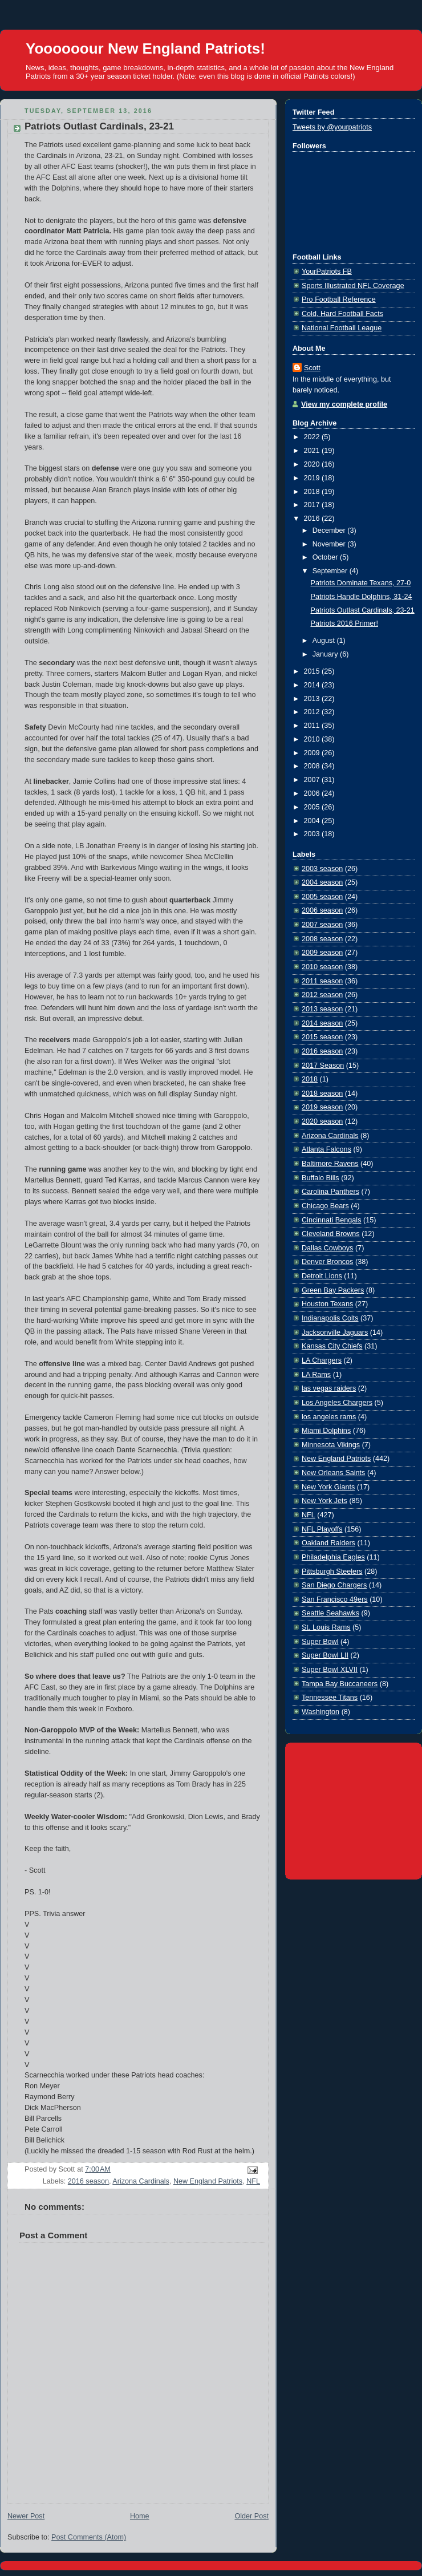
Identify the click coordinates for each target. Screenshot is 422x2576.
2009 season (322, 953)
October (326, 557)
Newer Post (25, 2516)
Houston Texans (327, 1304)
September (331, 571)
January (326, 654)
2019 (313, 478)
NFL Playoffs (322, 1529)
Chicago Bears (325, 1206)
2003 (313, 834)
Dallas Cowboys (327, 1248)
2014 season (322, 1023)
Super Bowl (320, 1642)
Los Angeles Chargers (337, 1403)
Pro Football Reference (339, 299)
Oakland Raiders (328, 1543)
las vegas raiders (329, 1388)
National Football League (342, 328)
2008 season (322, 939)
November (330, 544)
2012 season (322, 995)
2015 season (322, 1037)
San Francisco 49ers (335, 1599)
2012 (313, 712)
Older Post (251, 2516)
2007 (313, 780)
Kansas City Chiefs (332, 1346)
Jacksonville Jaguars (335, 1332)
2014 (313, 685)
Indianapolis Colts (330, 1318)
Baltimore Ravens (330, 1164)
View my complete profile (344, 404)
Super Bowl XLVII (330, 1670)
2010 (313, 739)
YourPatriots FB (327, 272)
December (330, 530)
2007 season (322, 925)
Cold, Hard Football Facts (342, 314)
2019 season (322, 1107)
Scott (312, 368)
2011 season (322, 981)
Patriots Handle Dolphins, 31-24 (361, 597)
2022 (313, 437)
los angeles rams (329, 1417)
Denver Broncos (327, 1262)
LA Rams (316, 1375)
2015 (313, 671)
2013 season (322, 1009)
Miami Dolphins (326, 1431)
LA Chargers (322, 1360)
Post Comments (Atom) (88, 2537)
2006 (313, 793)
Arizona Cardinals (140, 2181)
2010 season (322, 967)
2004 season (322, 882)
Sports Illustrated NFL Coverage (353, 286)
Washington (320, 1712)
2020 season (322, 1121)
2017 (313, 505)
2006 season (322, 910)
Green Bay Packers (333, 1290)
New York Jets (324, 1501)
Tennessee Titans (330, 1698)
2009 (313, 753)
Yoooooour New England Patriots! (145, 48)
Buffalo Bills (320, 1178)
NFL (253, 2181)
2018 (313, 492)
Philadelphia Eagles (333, 1557)
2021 (313, 451)
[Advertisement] (354, 1809)
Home (139, 2516)
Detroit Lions (322, 1276)
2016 (313, 519)
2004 (313, 821)
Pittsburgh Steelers (332, 1571)
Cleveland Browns (331, 1234)
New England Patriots (207, 2181)
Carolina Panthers (330, 1192)
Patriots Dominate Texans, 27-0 (361, 583)
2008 (313, 766)
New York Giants (328, 1487)
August (325, 641)
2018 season (322, 1093)
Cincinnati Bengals (331, 1220)
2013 (313, 699)
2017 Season (323, 1066)
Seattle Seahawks (330, 1613)
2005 (313, 807)
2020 (313, 464)
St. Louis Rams (326, 1627)
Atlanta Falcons (326, 1149)
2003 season (322, 869)
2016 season (88, 2181)
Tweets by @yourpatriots (332, 127)
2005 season (322, 897)
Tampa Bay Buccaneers (340, 1684)
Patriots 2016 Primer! (344, 623)
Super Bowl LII (325, 1655)
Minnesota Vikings (331, 1445)
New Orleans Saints (333, 1473)
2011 (313, 726)
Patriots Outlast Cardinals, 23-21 (99, 126)
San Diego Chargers (334, 1585)
